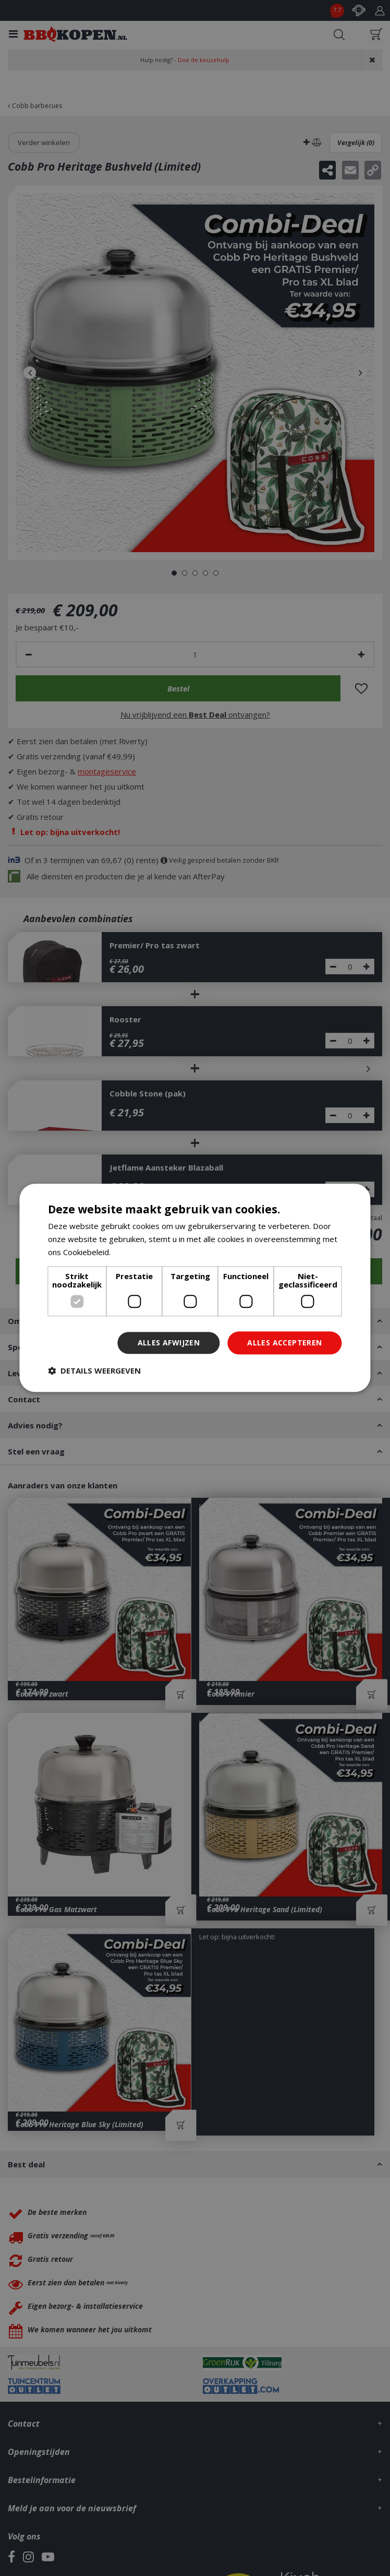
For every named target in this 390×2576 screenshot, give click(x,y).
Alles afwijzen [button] (169, 1342)
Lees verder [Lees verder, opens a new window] (135, 1252)
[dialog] (194, 1288)
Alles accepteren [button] (284, 1342)
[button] (94, 1371)
